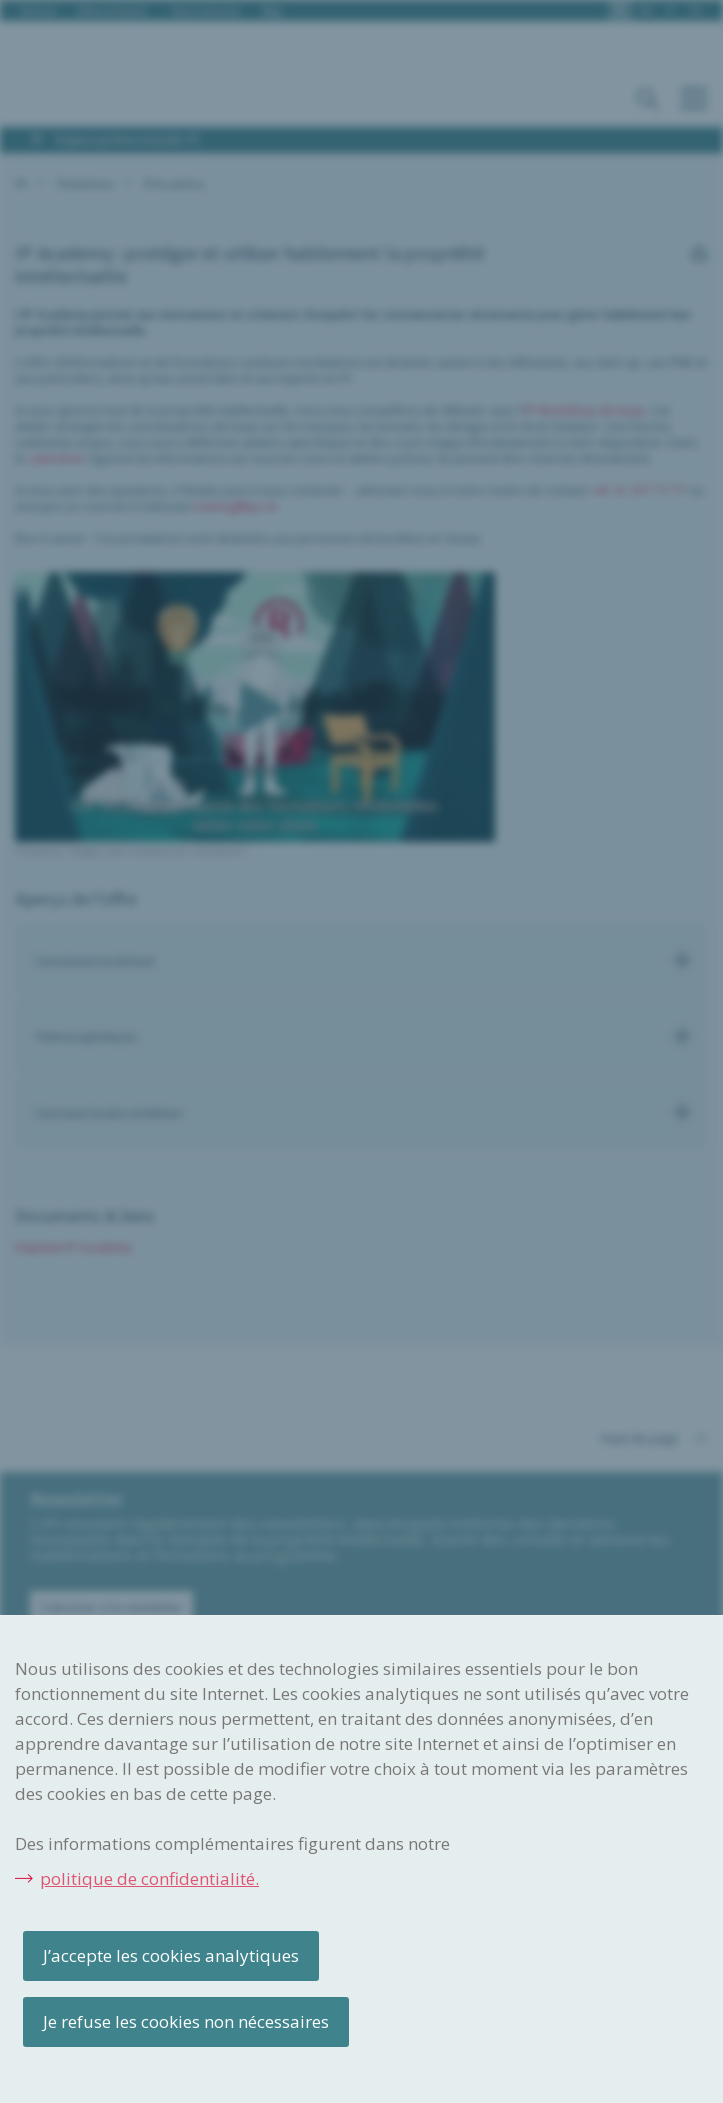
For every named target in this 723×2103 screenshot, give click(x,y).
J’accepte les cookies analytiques (171, 1955)
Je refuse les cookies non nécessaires (186, 2021)
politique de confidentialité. (149, 1878)
